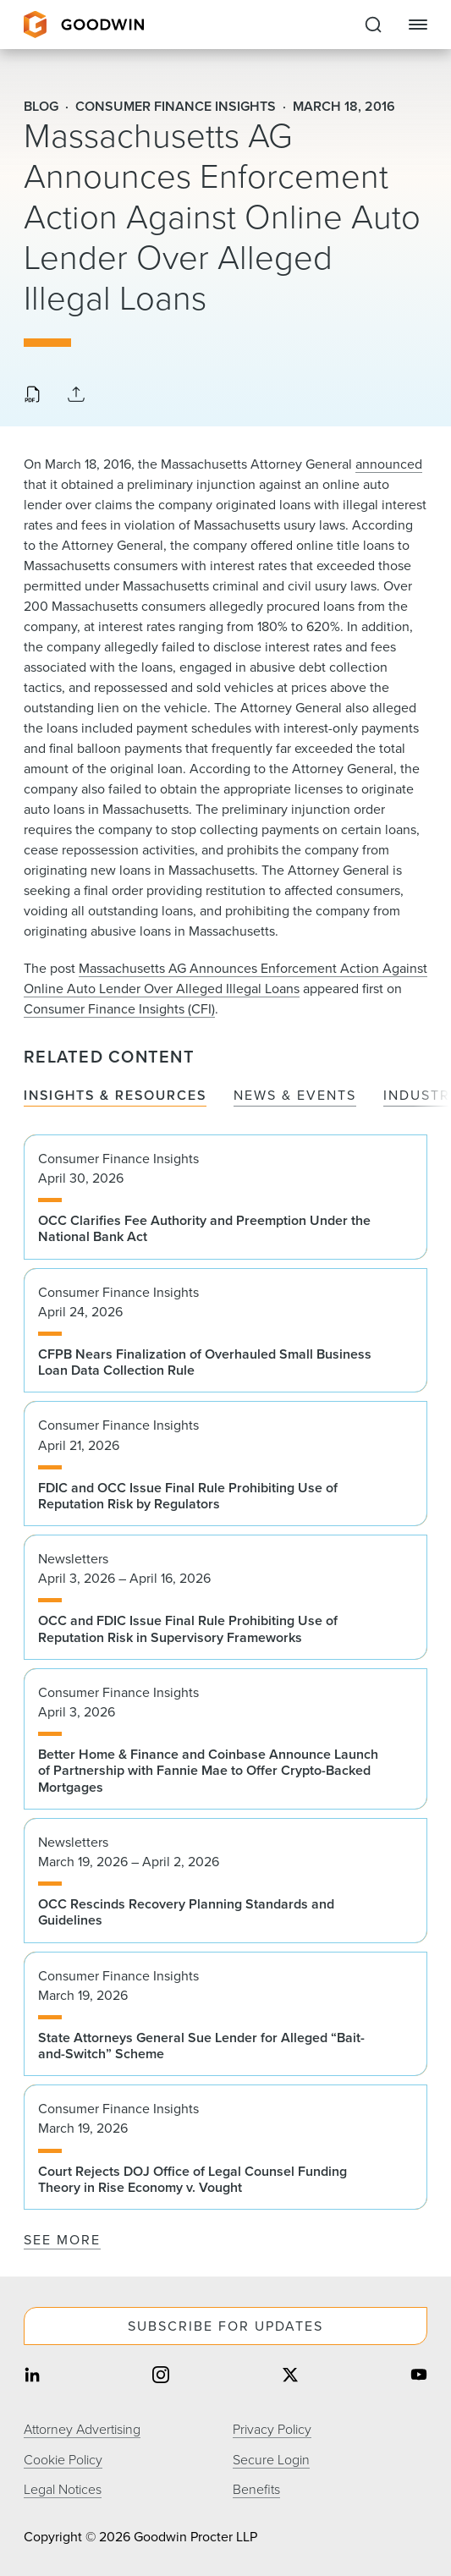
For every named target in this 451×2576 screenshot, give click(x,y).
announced (388, 464)
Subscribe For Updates (225, 2326)
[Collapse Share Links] (76, 395)
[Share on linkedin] (32, 2377)
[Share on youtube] (418, 2377)
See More (62, 2239)
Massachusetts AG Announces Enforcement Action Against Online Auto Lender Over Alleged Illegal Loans (225, 978)
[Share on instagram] (160, 2377)
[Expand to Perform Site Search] (373, 24)
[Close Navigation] (418, 24)
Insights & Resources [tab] (115, 1096)
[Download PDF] (32, 396)
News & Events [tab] (295, 1096)
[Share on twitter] (290, 2377)
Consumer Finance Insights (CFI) (119, 1009)
